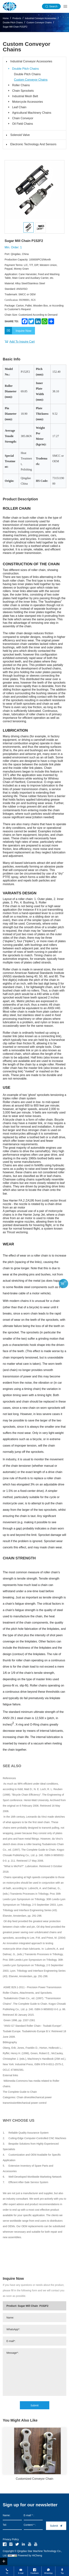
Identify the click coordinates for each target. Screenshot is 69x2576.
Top (62, 2573)
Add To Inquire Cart (22, 341)
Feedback (35, 2573)
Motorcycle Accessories (27, 101)
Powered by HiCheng (30, 2555)
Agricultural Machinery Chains (31, 112)
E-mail (20, 2573)
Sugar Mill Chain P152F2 (15, 26)
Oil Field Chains (22, 123)
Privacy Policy (11, 2539)
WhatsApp (48, 2573)
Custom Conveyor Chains (39, 22)
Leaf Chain (19, 107)
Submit (35, 2405)
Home (6, 18)
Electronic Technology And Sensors (33, 144)
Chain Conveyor (22, 118)
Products (16, 18)
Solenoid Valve (20, 134)
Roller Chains (21, 85)
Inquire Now (23, 330)
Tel (7, 2573)
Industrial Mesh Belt (25, 96)
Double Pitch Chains (13, 22)
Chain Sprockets (23, 90)
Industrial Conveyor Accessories (40, 18)
